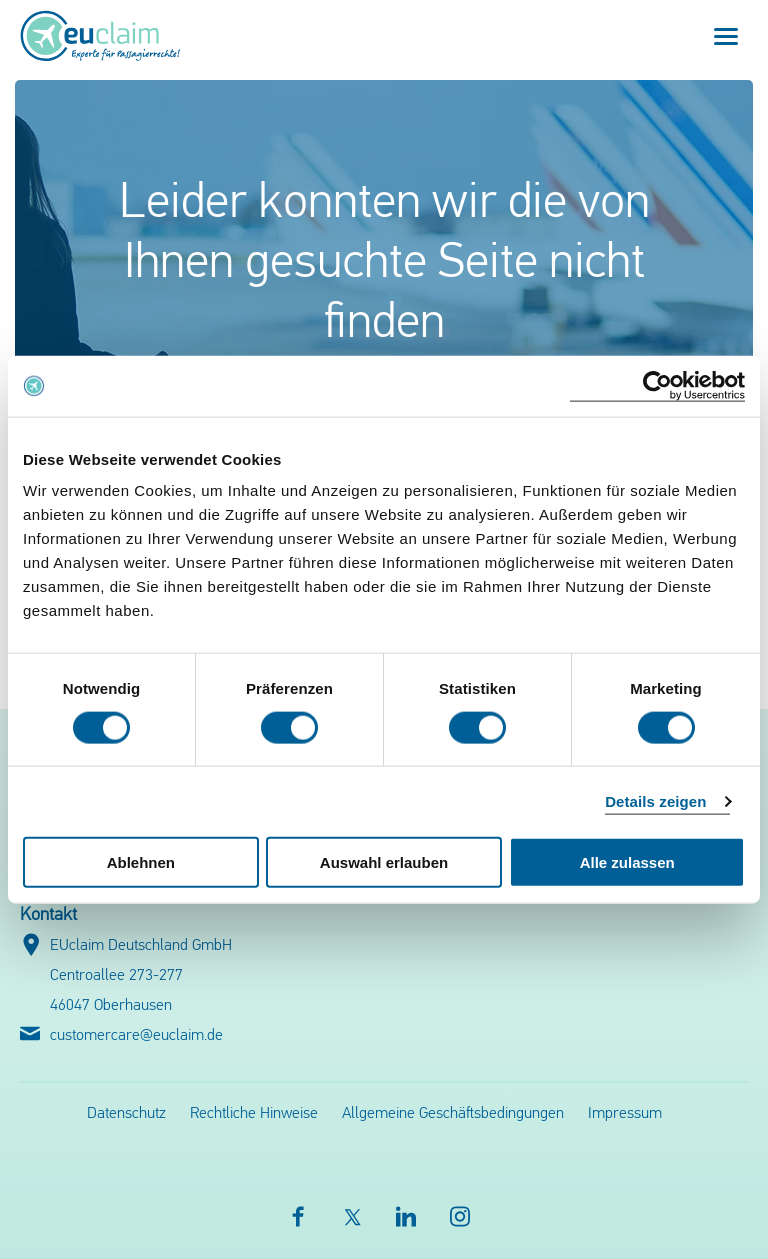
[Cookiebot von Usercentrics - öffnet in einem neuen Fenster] (657, 385)
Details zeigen (655, 800)
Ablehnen (141, 862)
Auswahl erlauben (384, 862)
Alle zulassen (627, 862)
